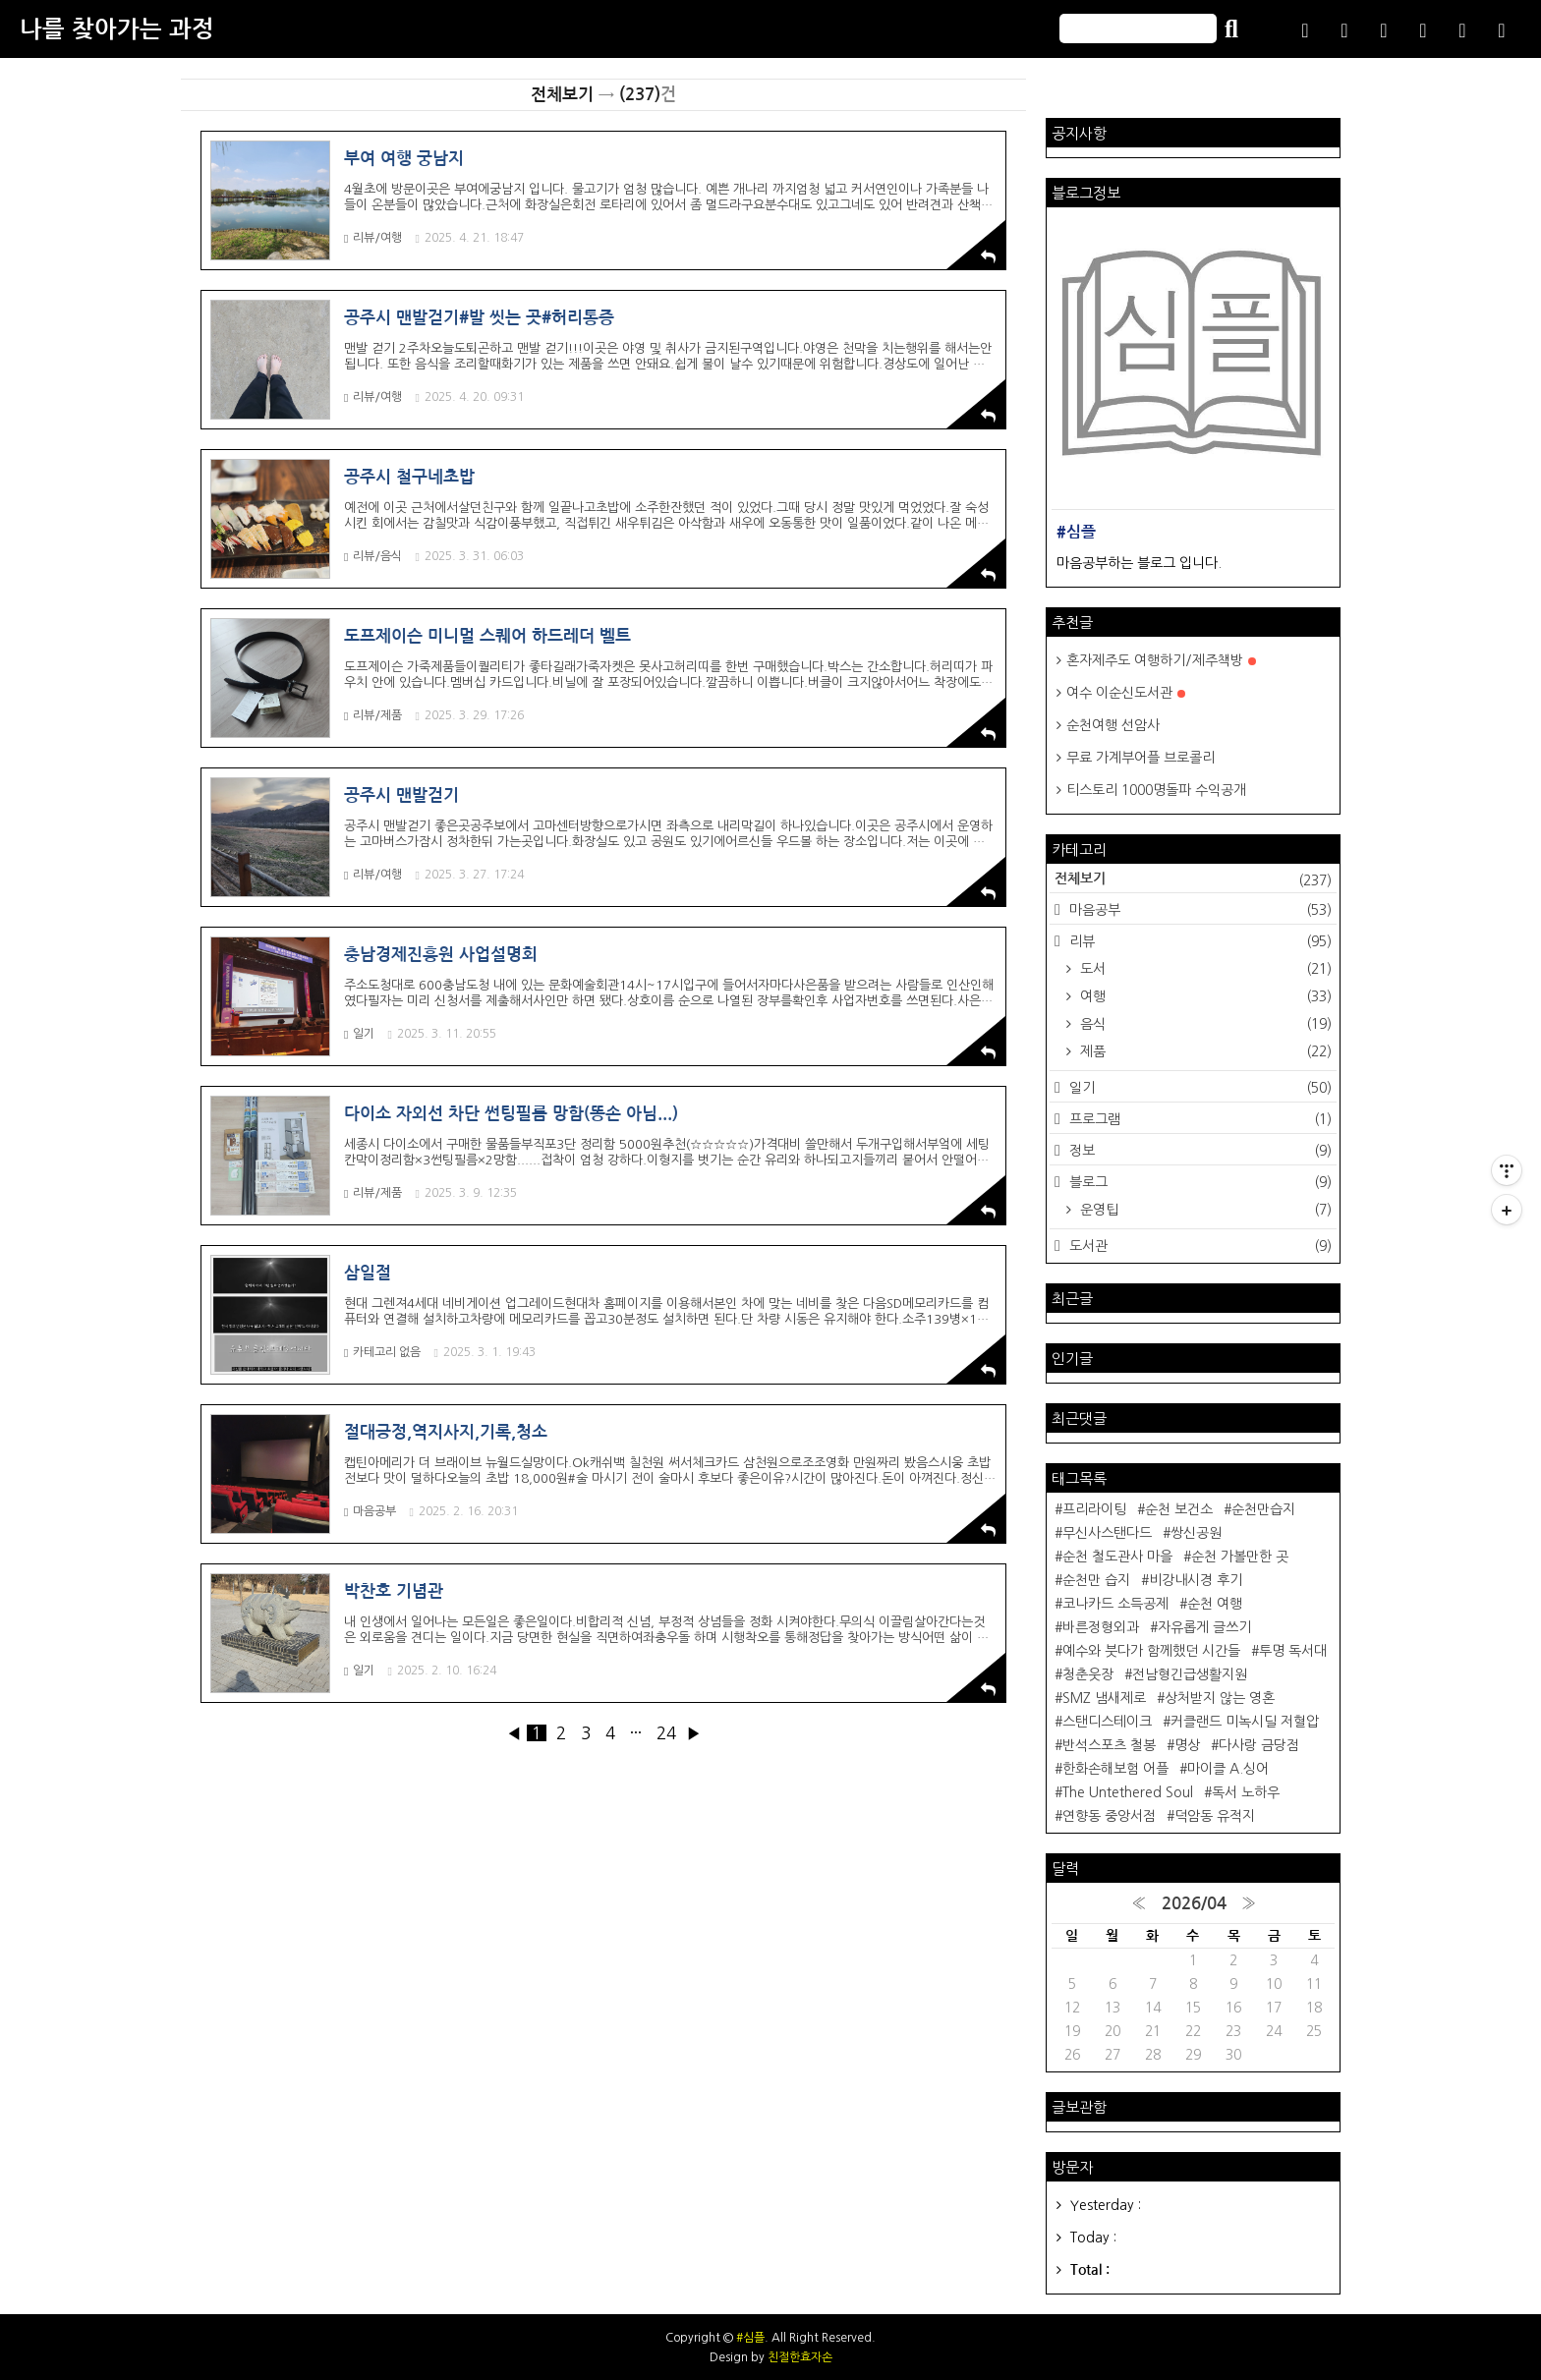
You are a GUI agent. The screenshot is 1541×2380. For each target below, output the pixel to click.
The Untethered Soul (1127, 1792)
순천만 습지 (1096, 1580)
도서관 (1198, 1246)
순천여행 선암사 (1113, 725)
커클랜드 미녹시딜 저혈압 (1244, 1721)
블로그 (1198, 1182)
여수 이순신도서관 (1125, 693)
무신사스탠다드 (1107, 1533)
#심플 (750, 2338)
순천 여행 (1214, 1604)
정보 (1198, 1151)
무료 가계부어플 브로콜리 (1140, 758)
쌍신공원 (1196, 1533)
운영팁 (1204, 1209)
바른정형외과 (1100, 1627)
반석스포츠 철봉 (1109, 1745)
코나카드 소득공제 (1115, 1604)
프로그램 (1198, 1119)
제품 (1204, 1051)
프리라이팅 (1094, 1509)
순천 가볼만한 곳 (1239, 1556)
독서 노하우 (1246, 1792)
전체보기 (1193, 880)
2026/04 (1194, 1904)
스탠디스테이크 (1107, 1721)
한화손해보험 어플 (1115, 1769)
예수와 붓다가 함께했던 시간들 (1151, 1651)
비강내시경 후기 (1195, 1580)
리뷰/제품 (373, 715)
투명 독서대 (1293, 1651)
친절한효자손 (800, 2357)
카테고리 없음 (382, 1352)
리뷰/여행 (373, 238)
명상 (1187, 1745)
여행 (1204, 996)
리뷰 (1198, 941)
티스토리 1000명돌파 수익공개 (1156, 790)
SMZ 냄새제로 (1104, 1698)
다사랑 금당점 (1259, 1745)
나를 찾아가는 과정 (117, 29)
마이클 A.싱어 (1228, 1769)
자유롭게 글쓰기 (1204, 1627)
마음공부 (370, 1511)
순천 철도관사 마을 (1117, 1556)
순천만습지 (1263, 1509)
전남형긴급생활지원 (1189, 1674)
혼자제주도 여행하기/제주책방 (1161, 660)
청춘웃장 (1087, 1674)
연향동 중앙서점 (1109, 1816)
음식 (1204, 1024)
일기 (359, 1034)
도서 (1204, 969)
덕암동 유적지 (1214, 1816)
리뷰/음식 (373, 556)
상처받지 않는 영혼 (1220, 1698)
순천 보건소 (1179, 1509)
